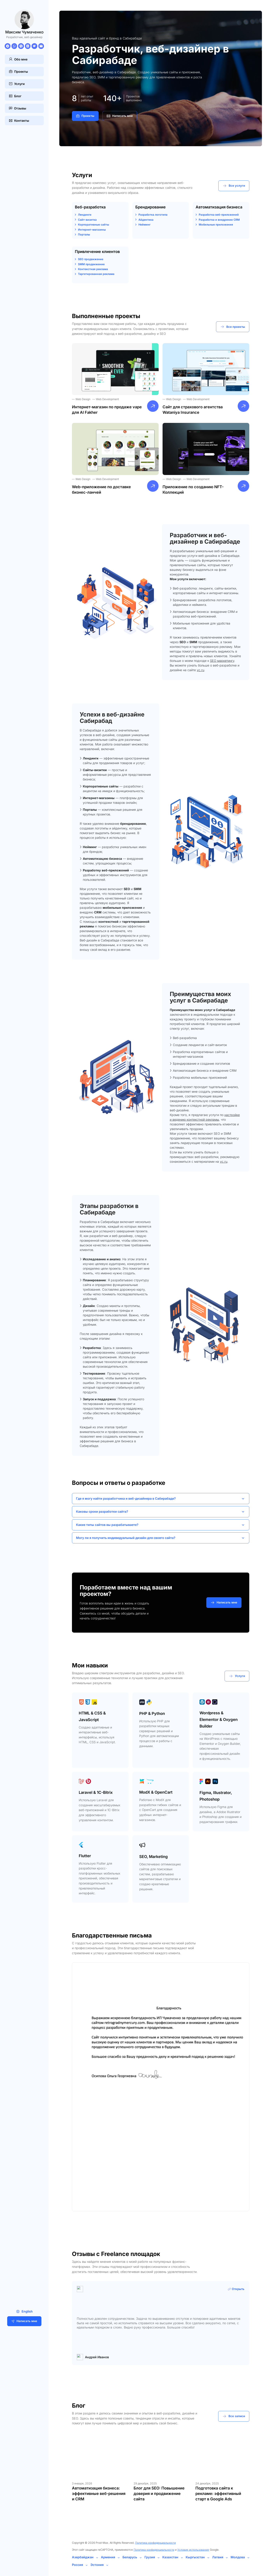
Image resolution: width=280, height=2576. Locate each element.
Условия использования (193, 2549)
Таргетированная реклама (94, 273)
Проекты (85, 116)
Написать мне (24, 2321)
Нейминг (142, 224)
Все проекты (232, 327)
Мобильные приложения (214, 224)
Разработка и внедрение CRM (218, 219)
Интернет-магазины (90, 229)
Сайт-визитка (86, 219)
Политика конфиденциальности (155, 2542)
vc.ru (200, 670)
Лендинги (83, 214)
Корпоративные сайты (92, 224)
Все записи (233, 2416)
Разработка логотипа (151, 214)
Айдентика (144, 219)
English (24, 2311)
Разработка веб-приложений (217, 214)
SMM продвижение (90, 264)
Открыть (236, 2289)
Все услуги (234, 186)
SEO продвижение (89, 259)
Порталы (82, 234)
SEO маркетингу (222, 661)
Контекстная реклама (91, 269)
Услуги (237, 1676)
